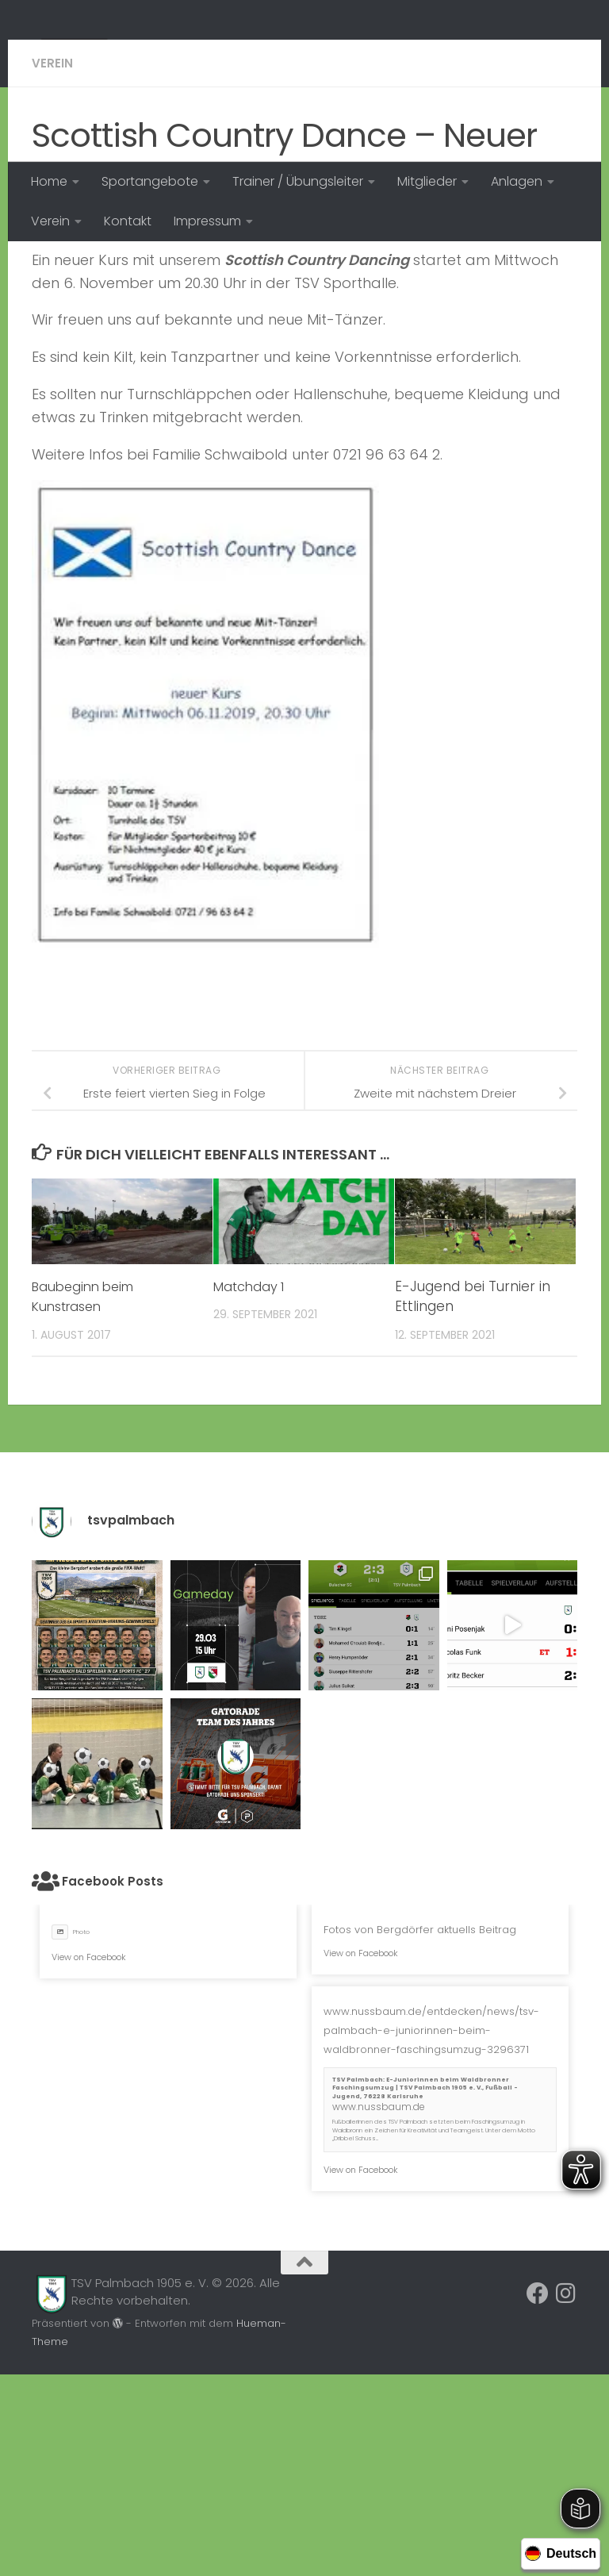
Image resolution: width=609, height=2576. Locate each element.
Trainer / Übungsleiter (297, 181)
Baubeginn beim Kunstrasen (87, 1498)
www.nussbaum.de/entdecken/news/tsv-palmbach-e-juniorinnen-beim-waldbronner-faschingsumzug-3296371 (431, 2232)
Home (49, 181)
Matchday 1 (250, 1488)
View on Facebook (89, 2158)
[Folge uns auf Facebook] (538, 2495)
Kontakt (127, 221)
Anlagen (516, 181)
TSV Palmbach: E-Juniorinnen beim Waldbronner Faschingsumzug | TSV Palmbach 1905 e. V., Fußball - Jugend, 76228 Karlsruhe (425, 2289)
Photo (71, 2133)
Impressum (207, 221)
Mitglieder (427, 181)
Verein (50, 221)
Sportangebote (150, 181)
